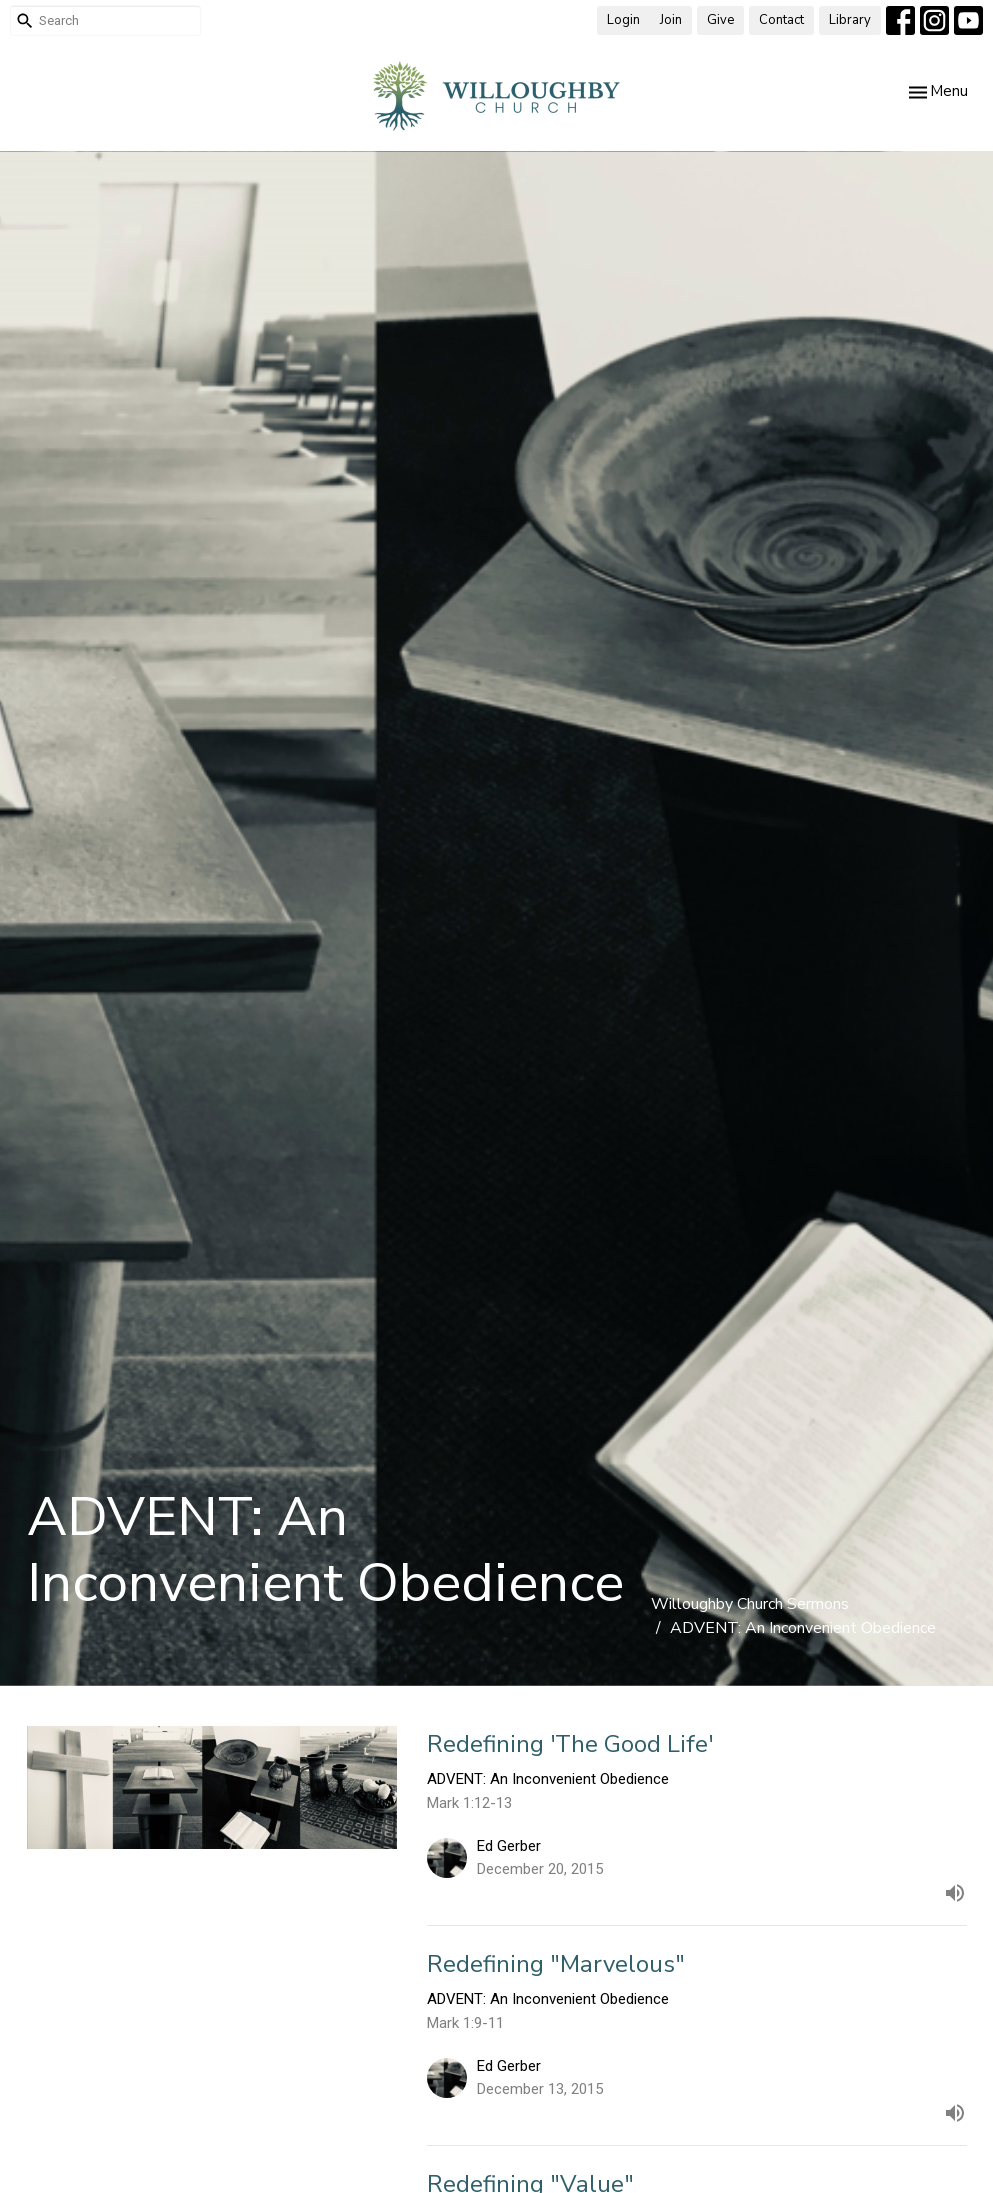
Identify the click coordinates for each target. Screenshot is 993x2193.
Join (671, 20)
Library (850, 20)
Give (720, 20)
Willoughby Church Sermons (750, 1604)
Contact (781, 20)
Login (623, 20)
